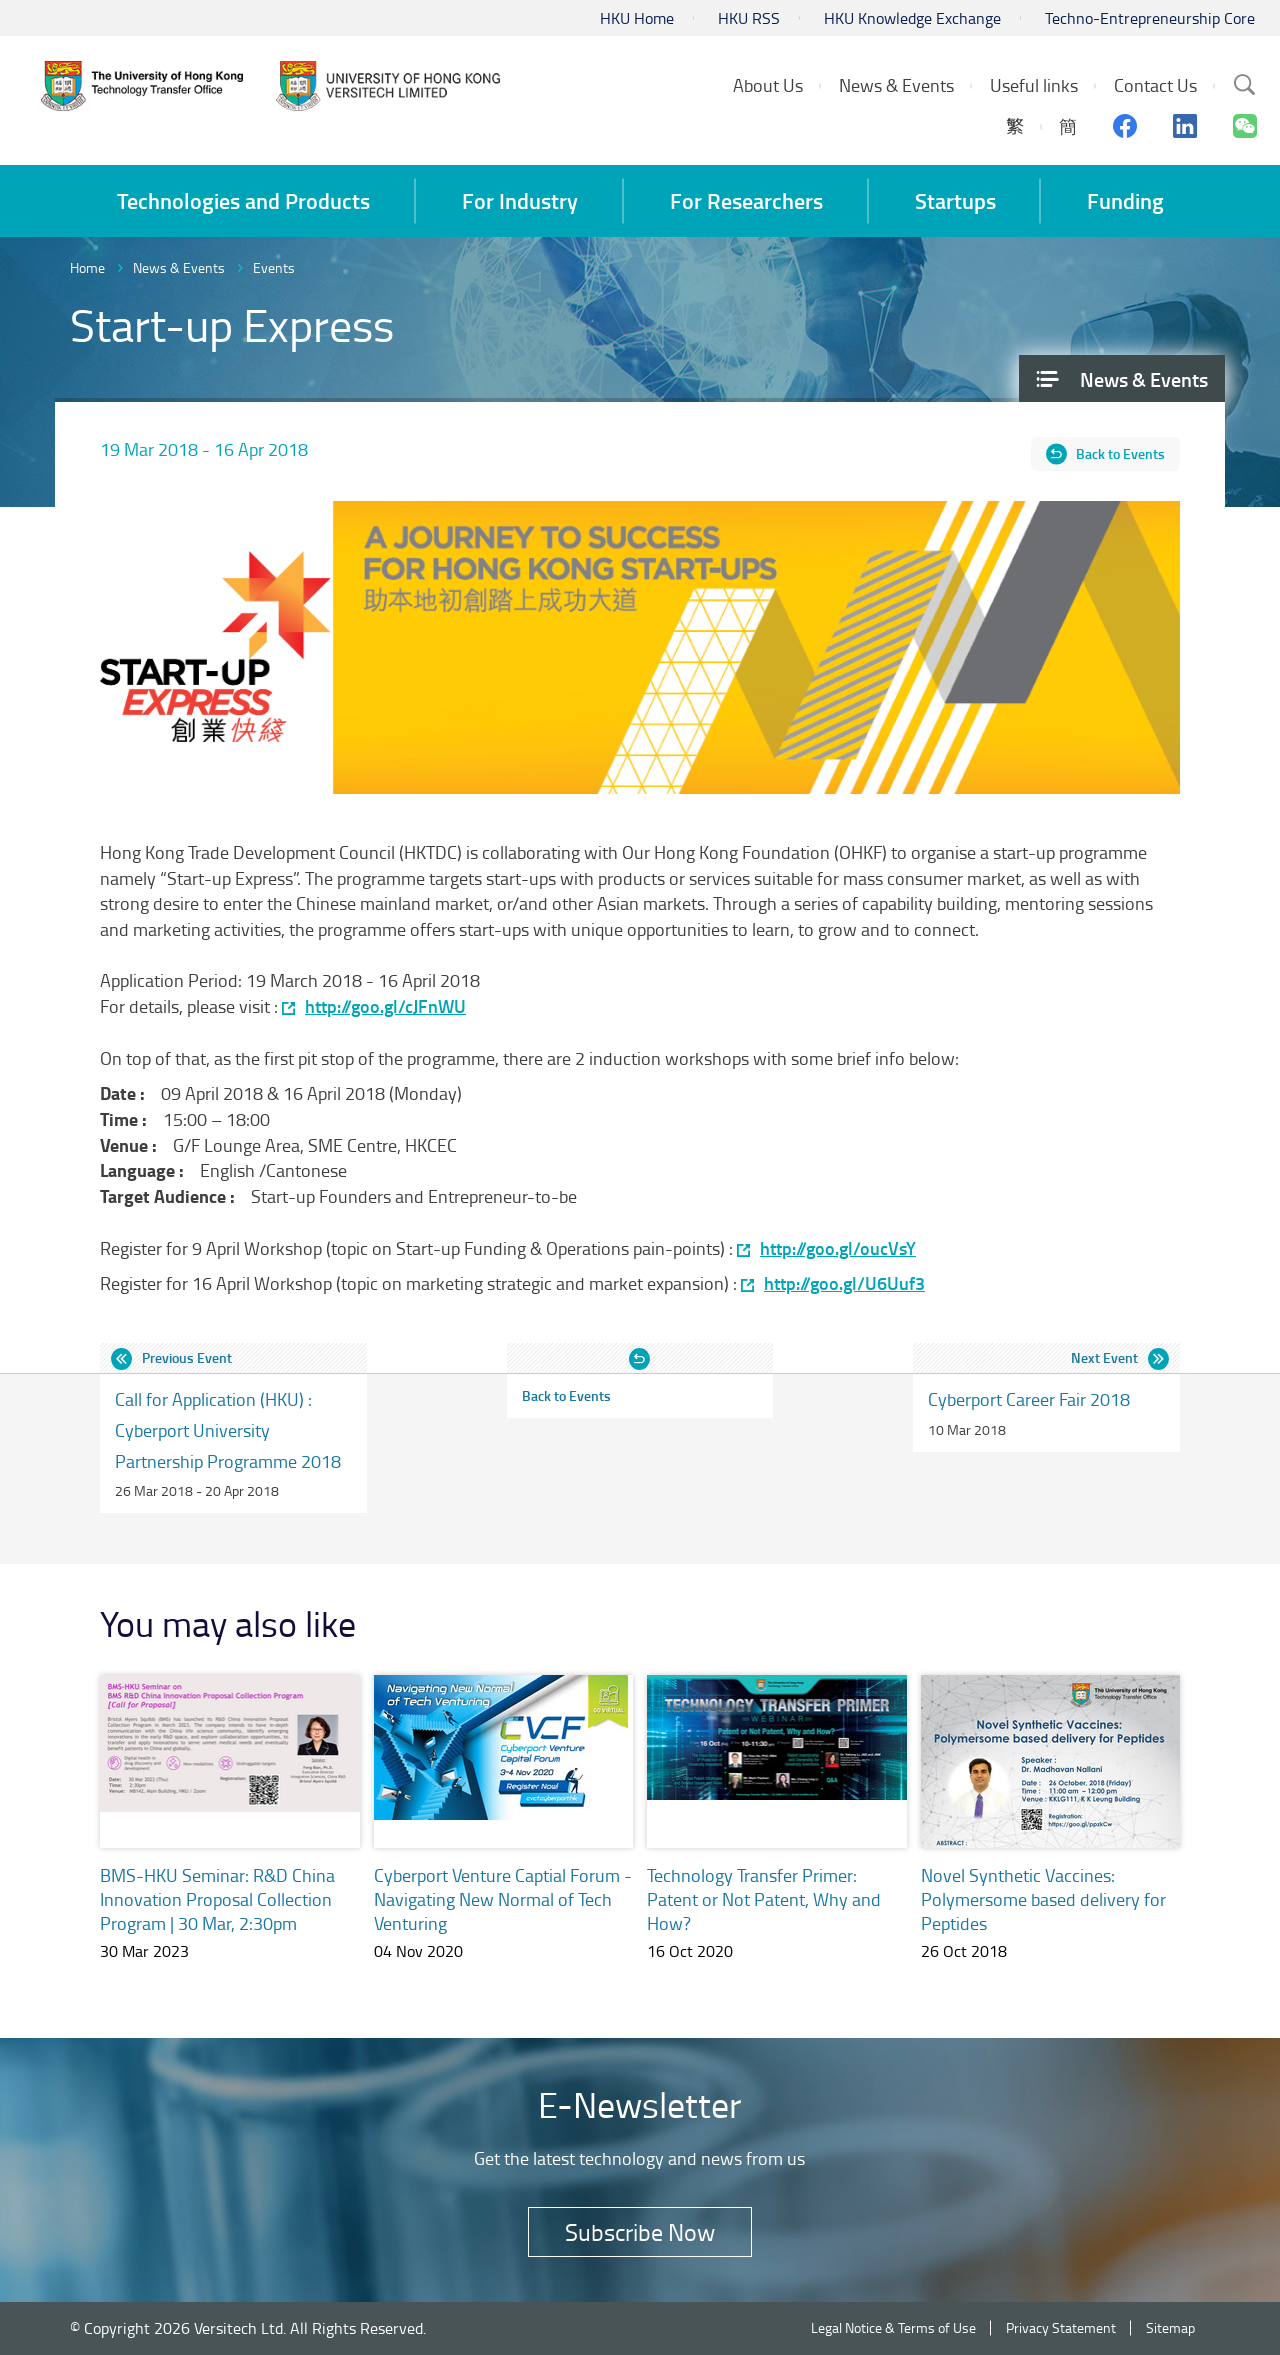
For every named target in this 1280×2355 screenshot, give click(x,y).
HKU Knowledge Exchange (912, 18)
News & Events (179, 267)
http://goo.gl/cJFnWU (385, 1006)
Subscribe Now (640, 2231)
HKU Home (637, 18)
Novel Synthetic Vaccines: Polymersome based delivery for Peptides (1043, 1899)
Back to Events (1120, 453)
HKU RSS (749, 18)
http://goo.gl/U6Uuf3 (844, 1283)
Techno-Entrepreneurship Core (1150, 18)
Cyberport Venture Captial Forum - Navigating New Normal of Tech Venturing (503, 1899)
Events (274, 267)
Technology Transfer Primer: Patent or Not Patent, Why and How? (764, 1899)
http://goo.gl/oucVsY (838, 1248)
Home (87, 267)
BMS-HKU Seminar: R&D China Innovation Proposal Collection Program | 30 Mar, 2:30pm (217, 1899)
